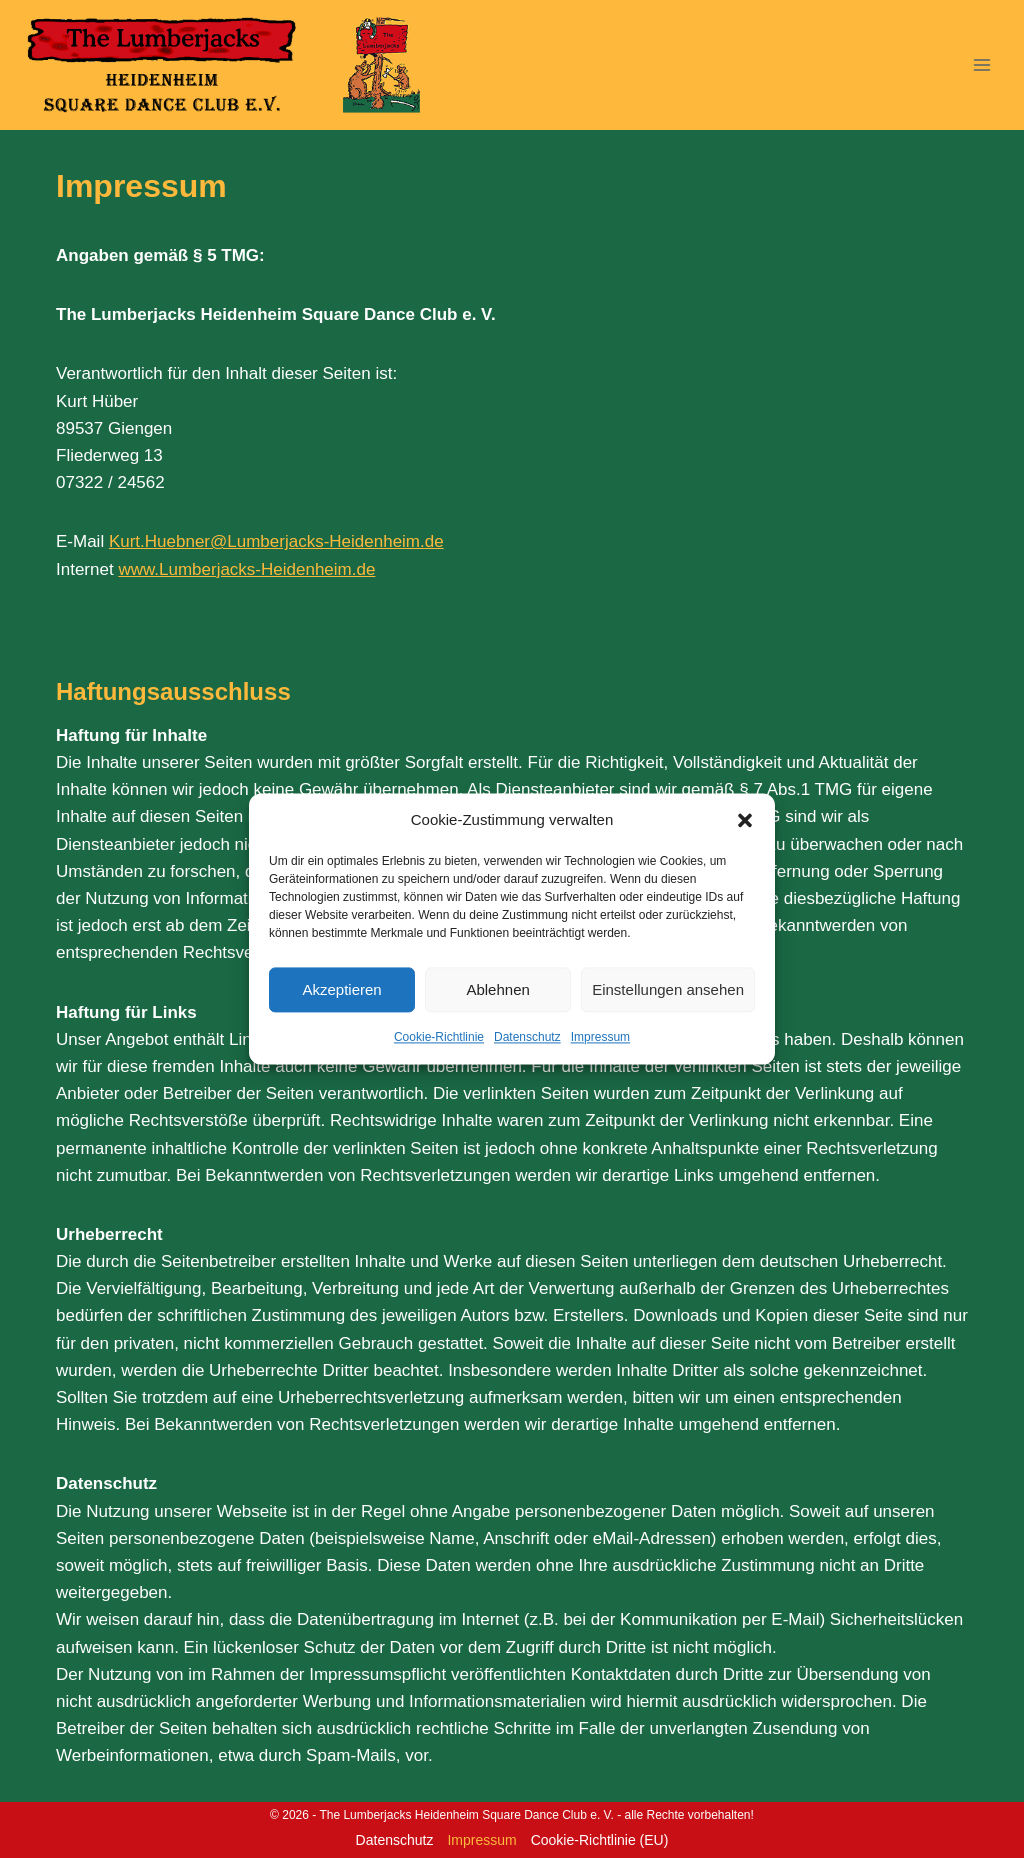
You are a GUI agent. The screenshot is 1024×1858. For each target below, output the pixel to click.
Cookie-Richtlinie (439, 1037)
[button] (745, 820)
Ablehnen (497, 989)
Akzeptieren (341, 989)
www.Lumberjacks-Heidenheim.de (246, 569)
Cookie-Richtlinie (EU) (600, 1840)
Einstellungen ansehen (668, 989)
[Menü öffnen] (981, 64)
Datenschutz (527, 1037)
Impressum (600, 1037)
